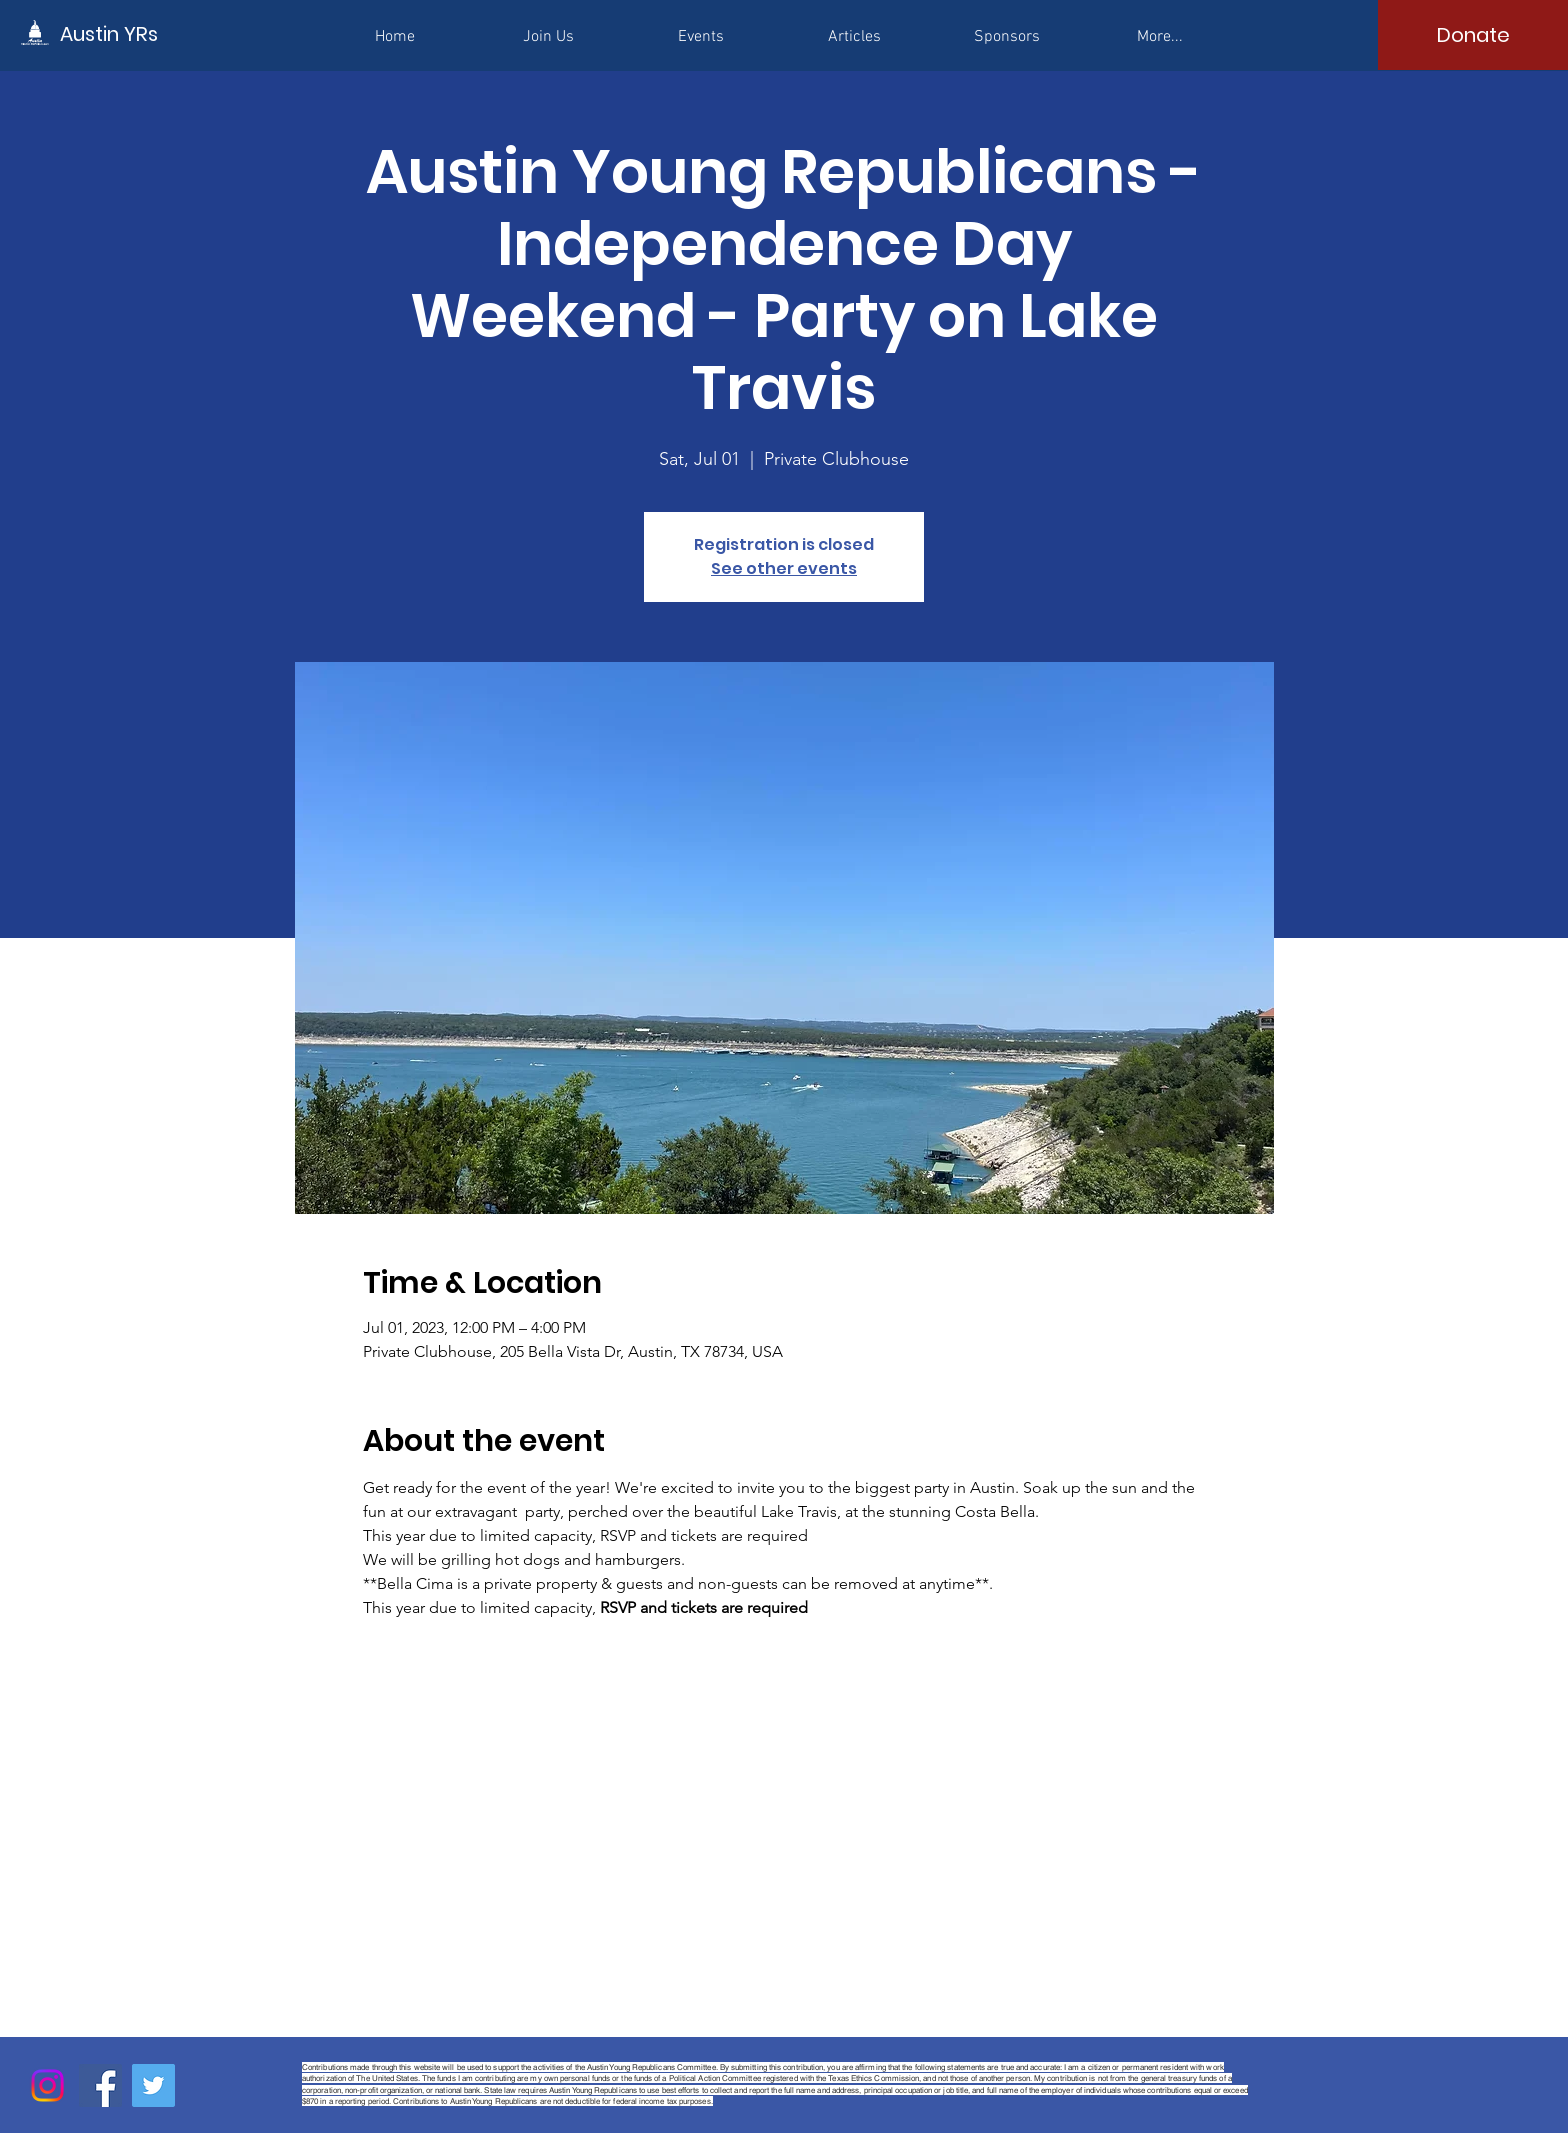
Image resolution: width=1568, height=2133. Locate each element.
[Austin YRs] (150, 33)
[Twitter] (153, 2085)
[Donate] (1473, 35)
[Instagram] (47, 2085)
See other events (784, 568)
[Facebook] (100, 2085)
